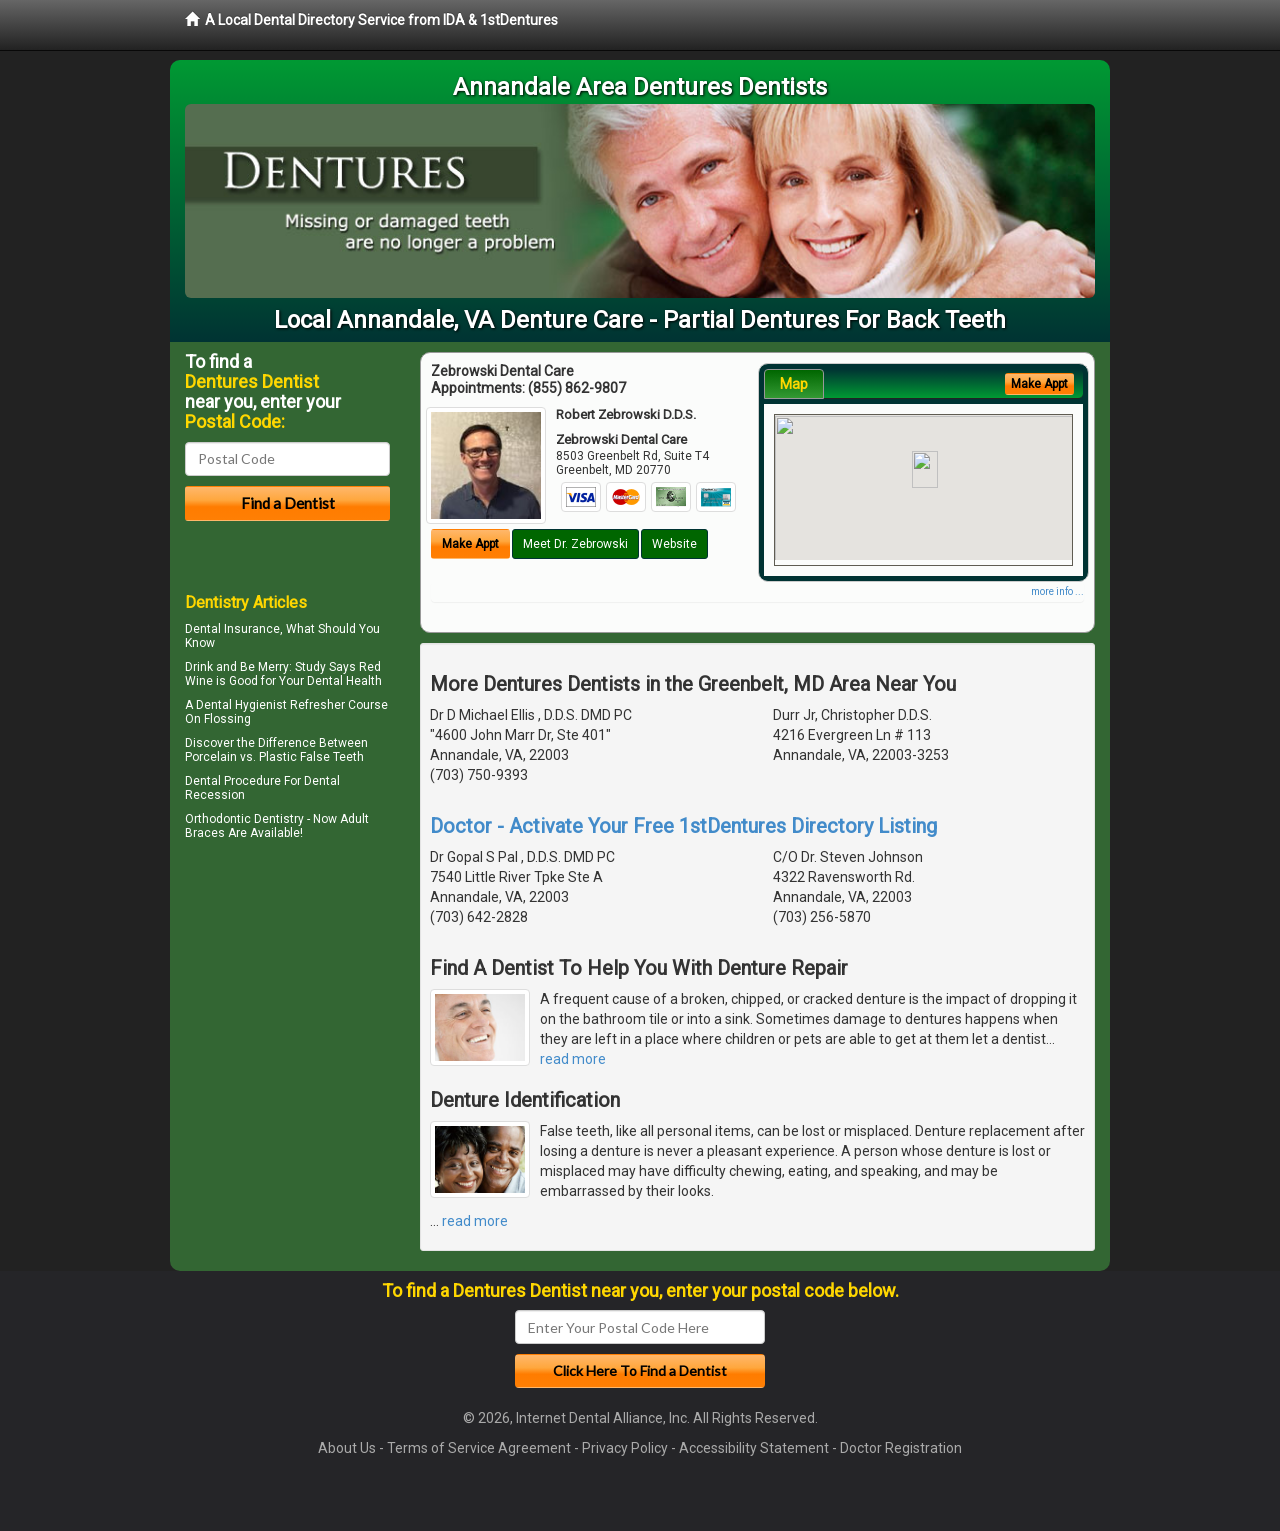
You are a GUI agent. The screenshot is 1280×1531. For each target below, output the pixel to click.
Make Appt (470, 544)
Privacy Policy (625, 1448)
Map (794, 384)
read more (573, 1059)
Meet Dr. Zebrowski (575, 544)
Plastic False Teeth (311, 757)
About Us (347, 1448)
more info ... (1057, 591)
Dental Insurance (232, 629)
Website (674, 544)
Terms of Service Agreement (479, 1448)
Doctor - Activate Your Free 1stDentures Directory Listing (683, 826)
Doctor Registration (901, 1448)
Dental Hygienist (241, 705)
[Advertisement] (287, 1020)
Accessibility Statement (754, 1448)
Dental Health (344, 681)
